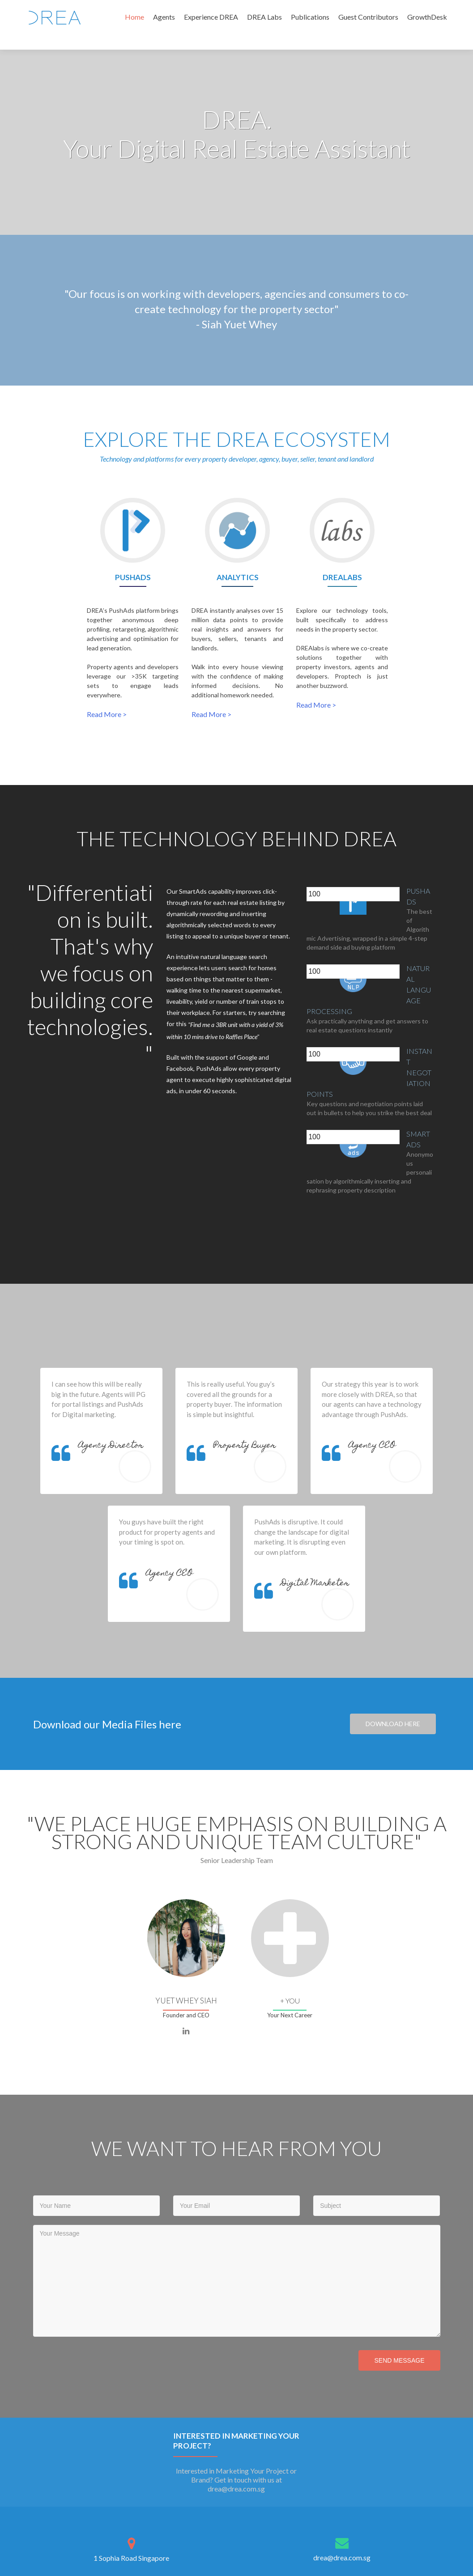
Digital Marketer (315, 1583)
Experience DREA (211, 17)
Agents (164, 17)
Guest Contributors (368, 17)
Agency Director (110, 1446)
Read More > (107, 714)
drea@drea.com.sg (342, 2557)
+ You (290, 2000)
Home (134, 17)
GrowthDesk (427, 17)
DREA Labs (264, 17)
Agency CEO (372, 1446)
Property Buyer (244, 1446)
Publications (310, 17)
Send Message (399, 2360)
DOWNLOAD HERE (393, 1723)
